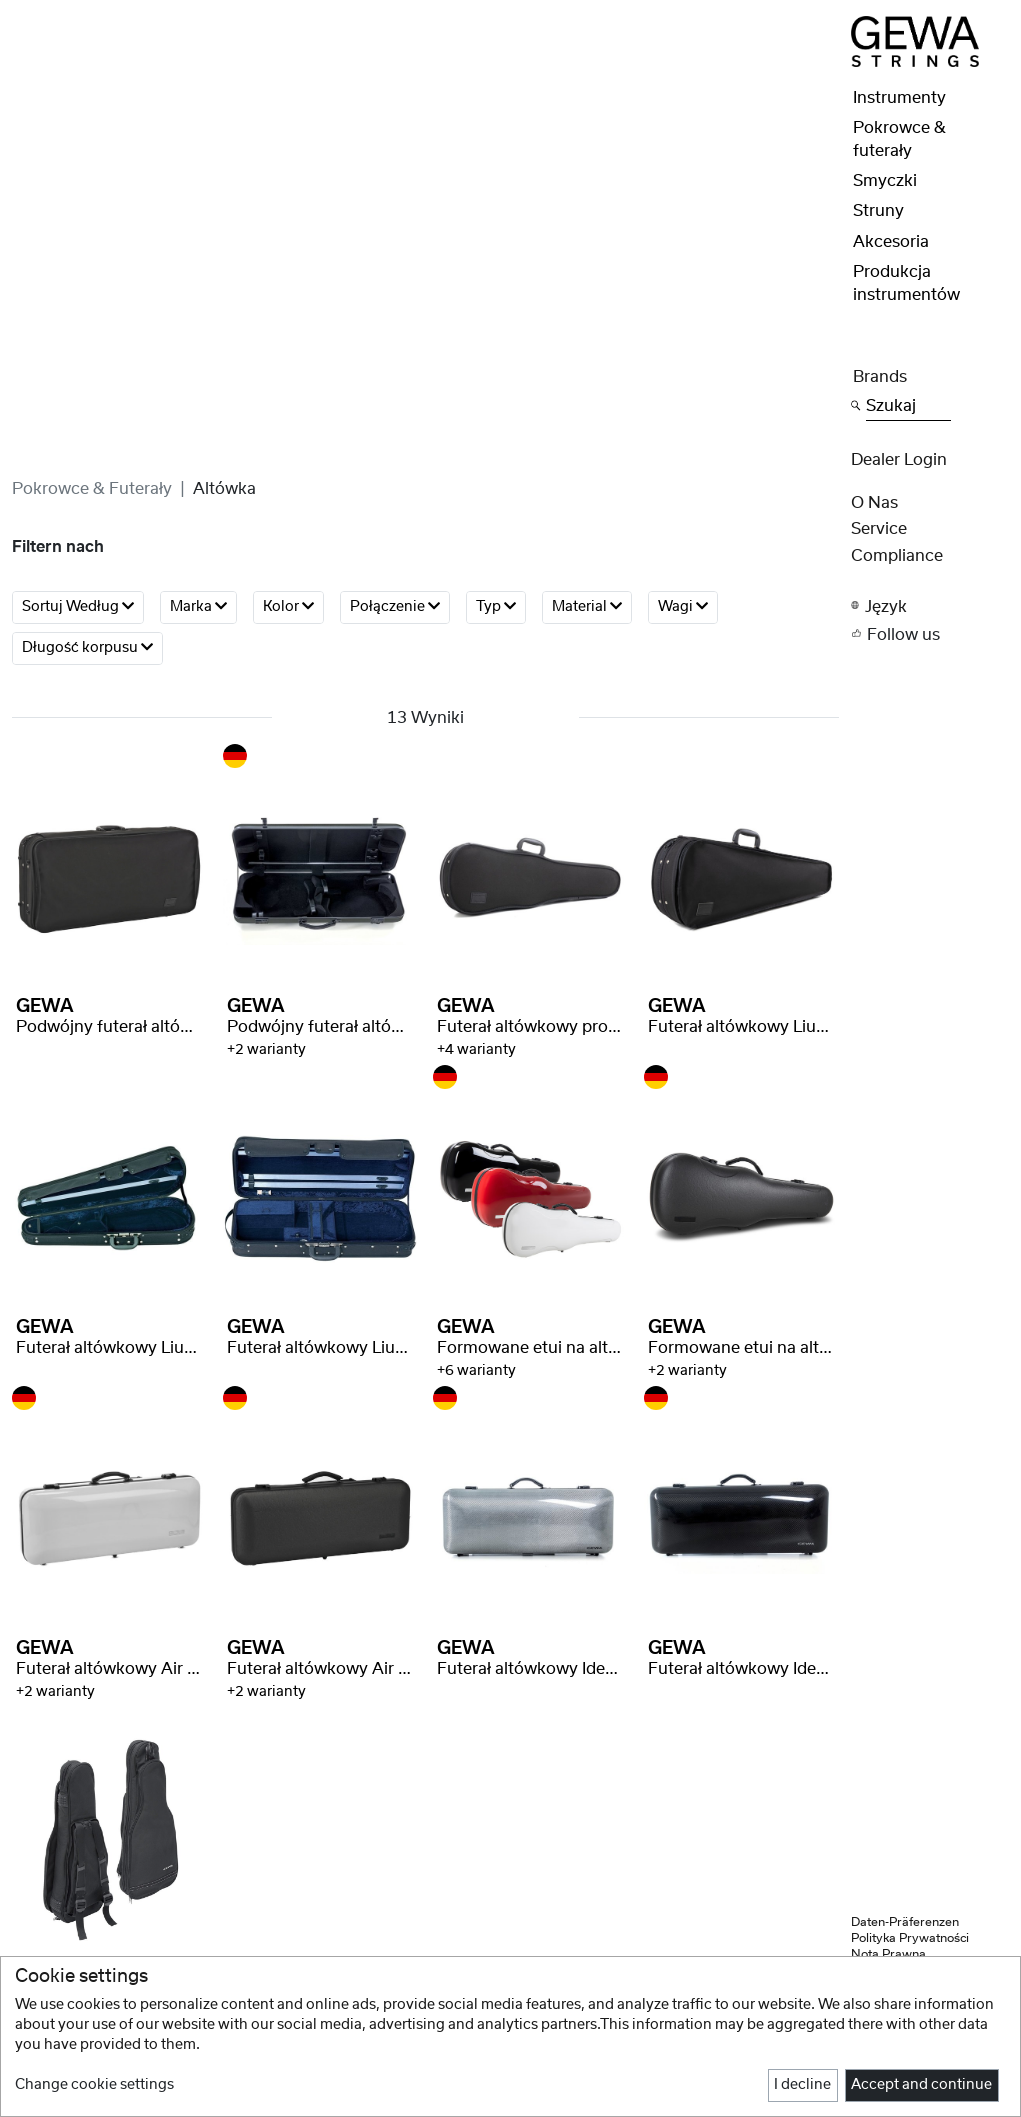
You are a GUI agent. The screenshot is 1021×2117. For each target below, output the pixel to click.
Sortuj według (78, 606)
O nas (874, 503)
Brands (880, 377)
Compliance (897, 556)
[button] (930, 605)
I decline (802, 2085)
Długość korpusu (87, 647)
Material (587, 606)
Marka (198, 606)
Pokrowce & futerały (92, 489)
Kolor (288, 606)
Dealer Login (899, 460)
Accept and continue (921, 2085)
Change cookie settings (94, 2085)
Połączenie (395, 606)
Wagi (683, 606)
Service (879, 529)
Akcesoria (891, 242)
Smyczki (885, 181)
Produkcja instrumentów (906, 283)
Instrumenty (899, 98)
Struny (878, 211)
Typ (496, 606)
